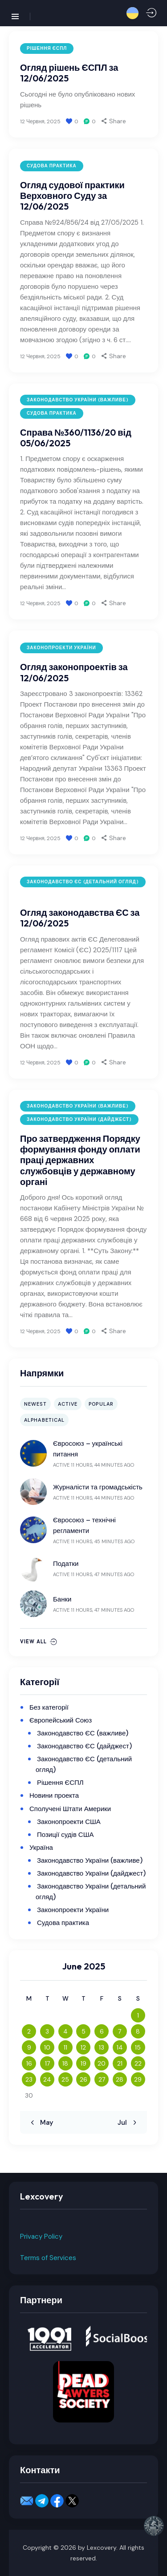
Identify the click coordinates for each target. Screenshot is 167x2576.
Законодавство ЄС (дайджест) (84, 1746)
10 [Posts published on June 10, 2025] (47, 2047)
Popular (101, 1404)
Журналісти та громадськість (98, 1487)
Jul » (125, 2122)
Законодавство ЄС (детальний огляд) (83, 882)
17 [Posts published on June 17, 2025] (47, 2063)
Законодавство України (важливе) (78, 400)
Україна (41, 1847)
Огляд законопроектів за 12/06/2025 (74, 672)
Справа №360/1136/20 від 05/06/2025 (75, 438)
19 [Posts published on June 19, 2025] (83, 2063)
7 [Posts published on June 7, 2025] (119, 2031)
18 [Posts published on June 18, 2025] (65, 2063)
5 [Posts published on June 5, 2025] (83, 2031)
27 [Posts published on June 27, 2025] (101, 2079)
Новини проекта (54, 1795)
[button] (132, 13)
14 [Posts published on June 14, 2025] (120, 2047)
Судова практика (52, 166)
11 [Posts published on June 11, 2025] (65, 2047)
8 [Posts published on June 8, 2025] (138, 2031)
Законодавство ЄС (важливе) (82, 1733)
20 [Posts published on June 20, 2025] (102, 2063)
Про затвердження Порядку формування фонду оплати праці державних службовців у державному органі (80, 1160)
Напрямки (42, 1373)
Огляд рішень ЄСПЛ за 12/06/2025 (69, 73)
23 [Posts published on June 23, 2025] (29, 2079)
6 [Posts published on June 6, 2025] (102, 2031)
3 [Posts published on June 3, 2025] (47, 2031)
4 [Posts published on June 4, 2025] (65, 2031)
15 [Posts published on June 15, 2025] (138, 2047)
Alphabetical (44, 1420)
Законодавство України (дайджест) (79, 1119)
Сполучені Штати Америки (70, 1808)
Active (68, 1404)
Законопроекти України (61, 648)
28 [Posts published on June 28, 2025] (119, 2079)
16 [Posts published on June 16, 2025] (29, 2063)
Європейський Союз (60, 1720)
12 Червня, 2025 (40, 121)
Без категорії (49, 1707)
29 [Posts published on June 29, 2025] (138, 2079)
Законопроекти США (69, 1821)
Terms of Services (48, 2257)
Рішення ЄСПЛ (47, 48)
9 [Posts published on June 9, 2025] (29, 2047)
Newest (35, 1404)
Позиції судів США (65, 1834)
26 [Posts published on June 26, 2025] (83, 2079)
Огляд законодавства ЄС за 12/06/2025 (79, 918)
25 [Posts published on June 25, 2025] (65, 2079)
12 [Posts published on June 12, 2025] (83, 2047)
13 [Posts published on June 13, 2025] (101, 2047)
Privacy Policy (41, 2236)
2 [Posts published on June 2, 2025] (29, 2031)
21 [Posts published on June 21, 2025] (119, 2063)
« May (44, 2122)
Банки (62, 1599)
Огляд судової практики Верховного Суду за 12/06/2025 (72, 196)
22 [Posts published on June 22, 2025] (138, 2063)
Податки (65, 1563)
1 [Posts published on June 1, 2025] (138, 2015)
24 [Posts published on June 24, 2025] (47, 2079)
